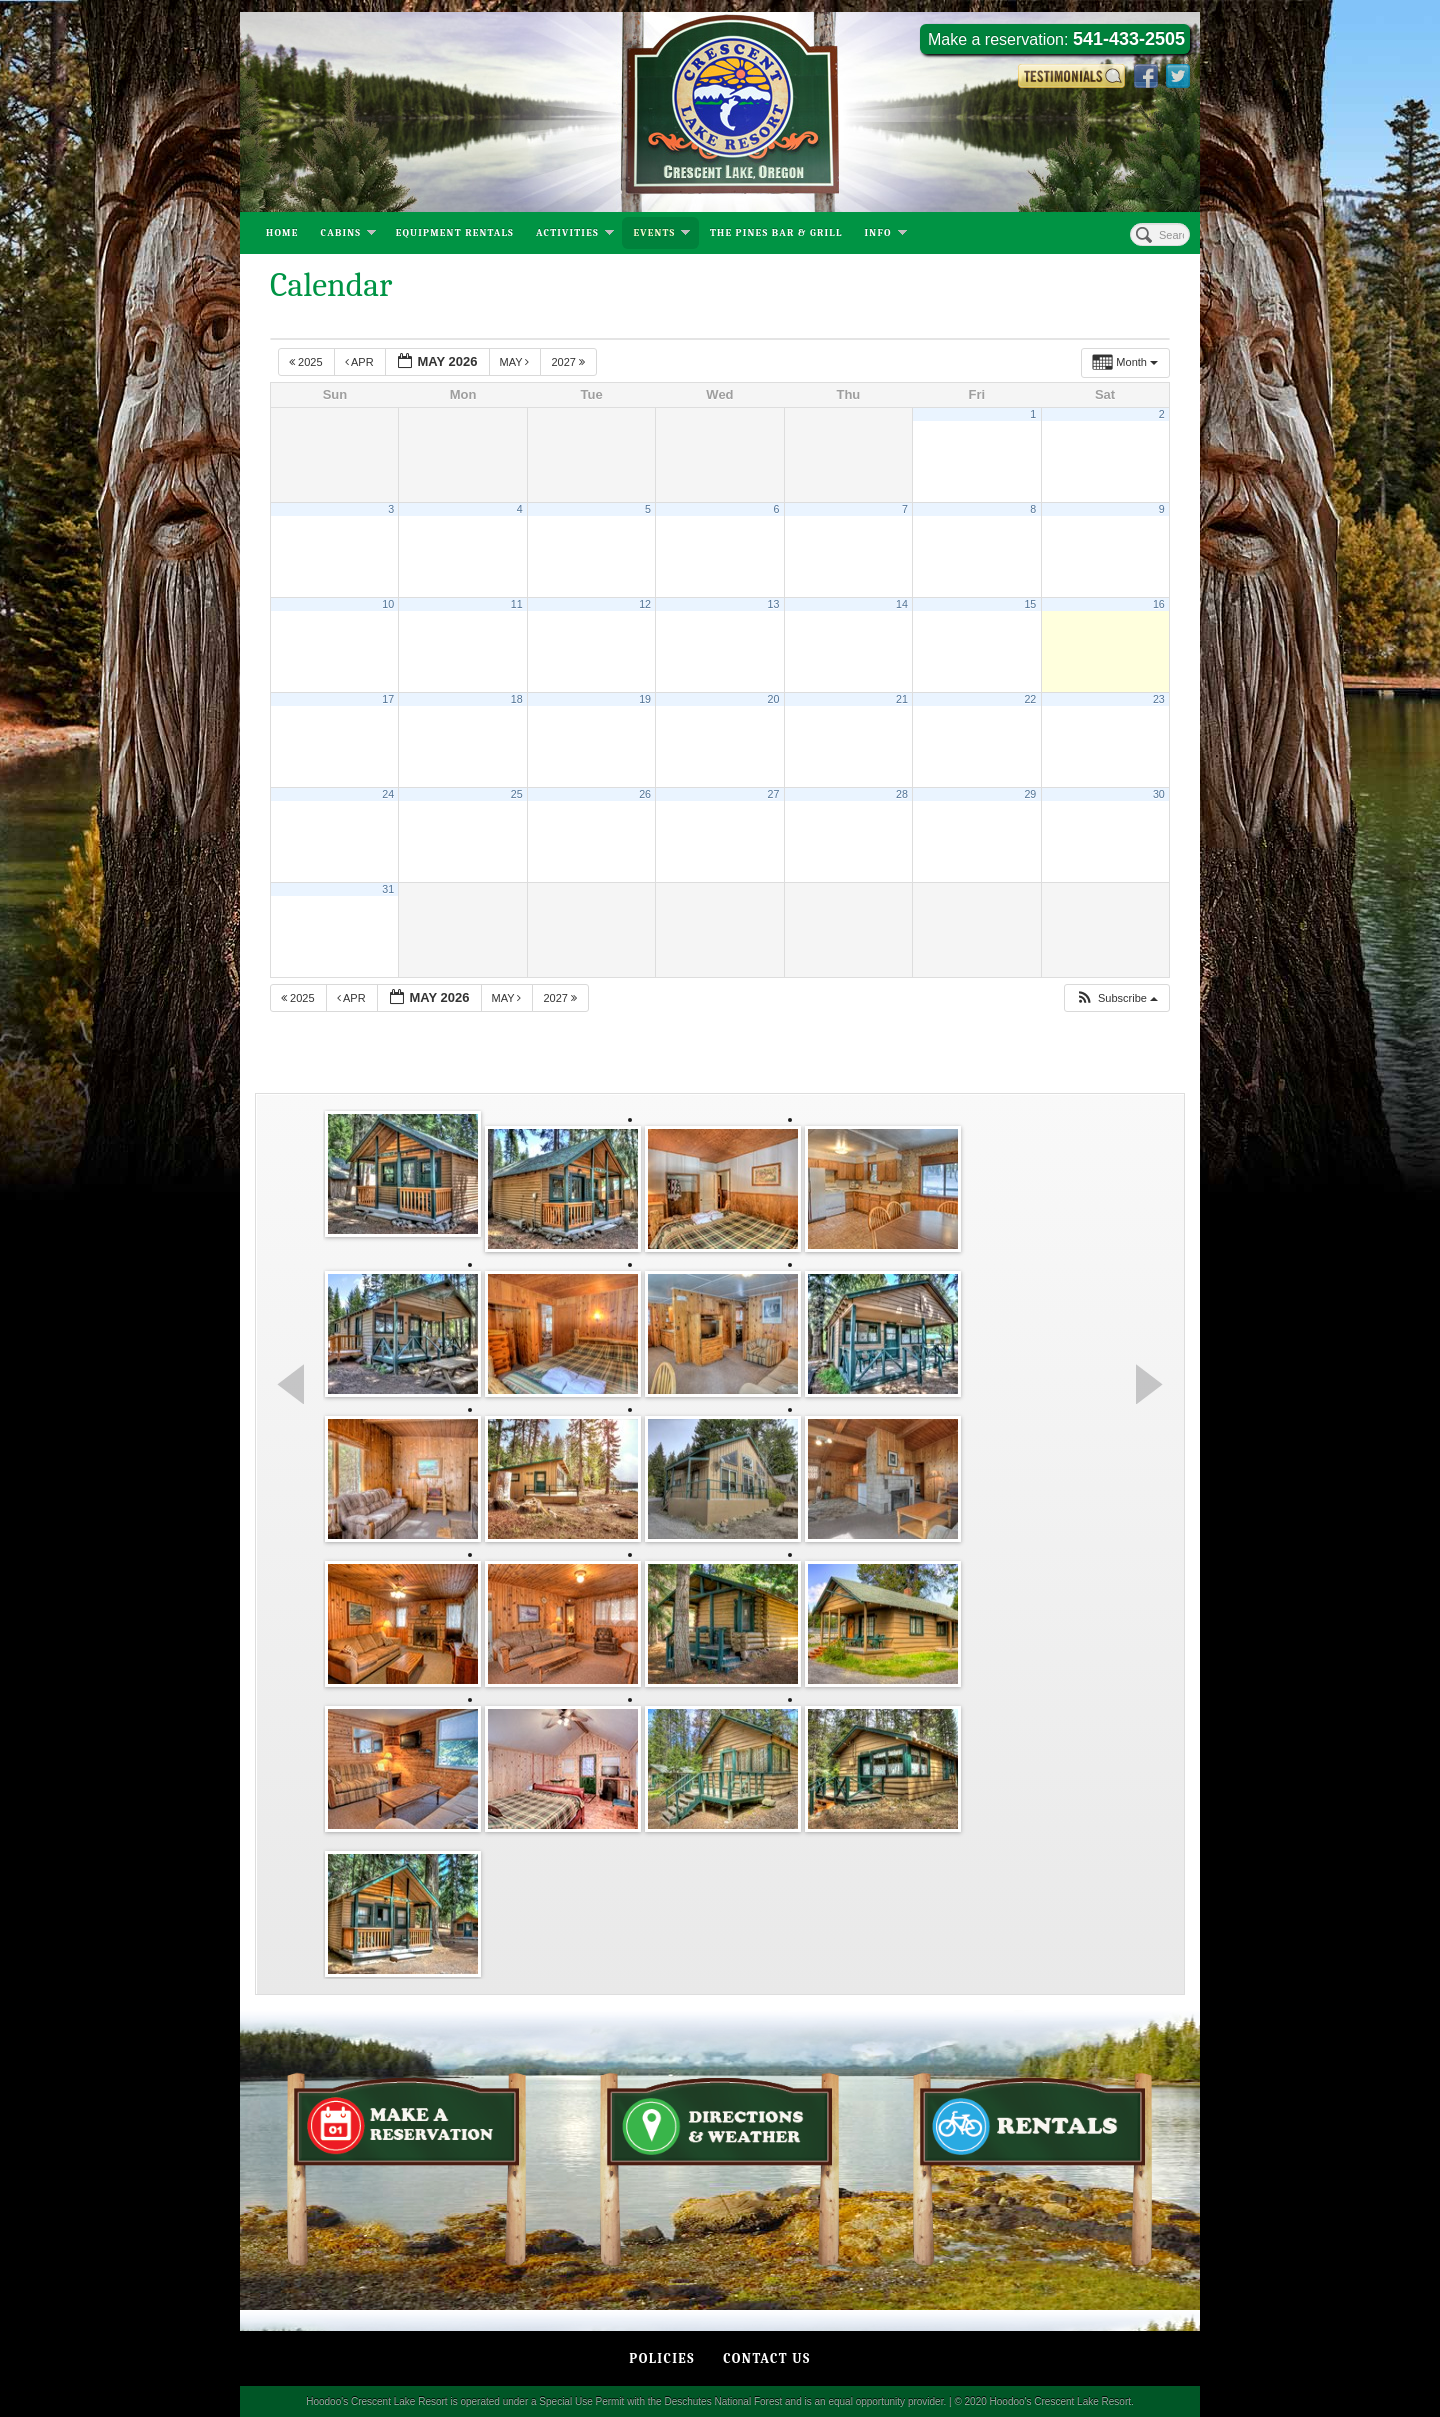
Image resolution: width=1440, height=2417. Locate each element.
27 (774, 794)
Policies (662, 2358)
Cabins (349, 235)
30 (1159, 794)
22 (1030, 699)
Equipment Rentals (455, 233)
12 (645, 604)
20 (774, 699)
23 (1159, 699)
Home (282, 233)
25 (517, 794)
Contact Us (766, 2358)
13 (774, 604)
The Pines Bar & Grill (776, 233)
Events (661, 235)
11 (517, 604)
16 (1159, 604)
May (516, 362)
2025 (307, 362)
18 (517, 699)
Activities (575, 235)
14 (902, 604)
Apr (361, 362)
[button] (1116, 998)
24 (388, 794)
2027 (569, 362)
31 (388, 889)
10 (388, 604)
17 (388, 699)
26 (645, 794)
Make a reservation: (1056, 39)
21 (902, 699)
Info (886, 235)
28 (902, 794)
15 (1030, 604)
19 (645, 699)
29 (1030, 794)
